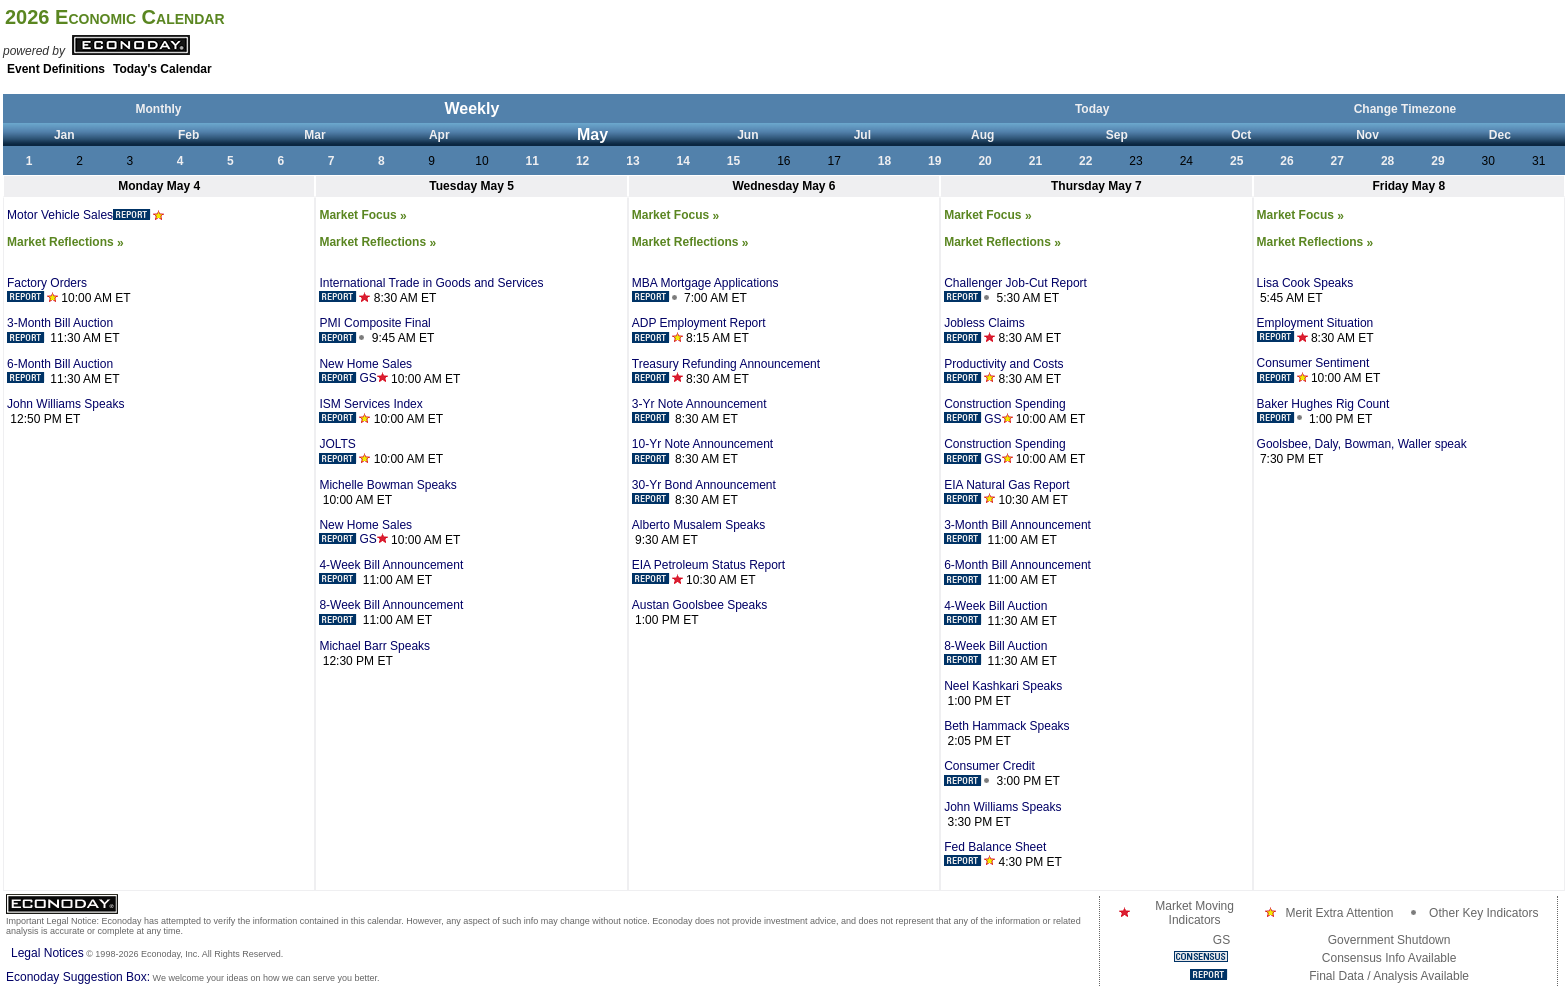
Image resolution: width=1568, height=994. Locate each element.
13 (632, 161)
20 (984, 161)
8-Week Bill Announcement (391, 612)
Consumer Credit (989, 773)
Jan (64, 135)
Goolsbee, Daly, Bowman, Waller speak (1362, 444)
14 (683, 161)
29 (1437, 161)
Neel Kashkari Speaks (1003, 686)
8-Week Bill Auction (995, 653)
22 (1085, 161)
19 (934, 161)
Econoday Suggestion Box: (78, 977)
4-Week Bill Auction (995, 613)
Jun (747, 135)
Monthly (159, 109)
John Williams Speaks (65, 404)
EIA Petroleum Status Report (708, 572)
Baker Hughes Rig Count (1323, 411)
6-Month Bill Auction (60, 371)
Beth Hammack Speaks (1006, 726)
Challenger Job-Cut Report (1015, 290)
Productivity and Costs (1003, 371)
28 (1387, 161)
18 (884, 161)
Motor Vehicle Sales (85, 215)
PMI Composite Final (374, 330)
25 (1236, 161)
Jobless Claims (984, 330)
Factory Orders (47, 290)
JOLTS (344, 451)
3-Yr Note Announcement (699, 411)
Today (1092, 109)
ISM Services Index (370, 411)
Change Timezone (1405, 109)
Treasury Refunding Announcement (726, 371)
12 (582, 161)
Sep (1117, 135)
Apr (439, 135)
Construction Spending (1004, 411)
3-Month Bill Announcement (1017, 532)
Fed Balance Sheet (995, 854)
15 (733, 161)
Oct (1241, 135)
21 (1035, 161)
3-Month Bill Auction (60, 330)
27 (1337, 161)
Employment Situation (1315, 330)
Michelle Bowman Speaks (387, 485)
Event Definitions (56, 69)
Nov (1367, 135)
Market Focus (362, 215)
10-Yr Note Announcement (702, 451)
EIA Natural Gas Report (1006, 492)
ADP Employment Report (699, 330)
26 (1286, 161)
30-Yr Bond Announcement (704, 492)
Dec (1500, 135)
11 (532, 161)
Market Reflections (65, 242)
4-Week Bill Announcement (391, 572)
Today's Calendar (162, 69)
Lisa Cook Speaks (1305, 283)
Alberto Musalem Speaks (698, 525)
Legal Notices (47, 953)
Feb (188, 135)
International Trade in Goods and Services (431, 290)
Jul (862, 135)
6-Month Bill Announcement (1017, 572)
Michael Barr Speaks (374, 646)
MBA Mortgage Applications (705, 290)
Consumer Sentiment (1313, 370)
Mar (314, 135)
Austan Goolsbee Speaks (699, 605)
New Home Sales (365, 371)
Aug (982, 135)
